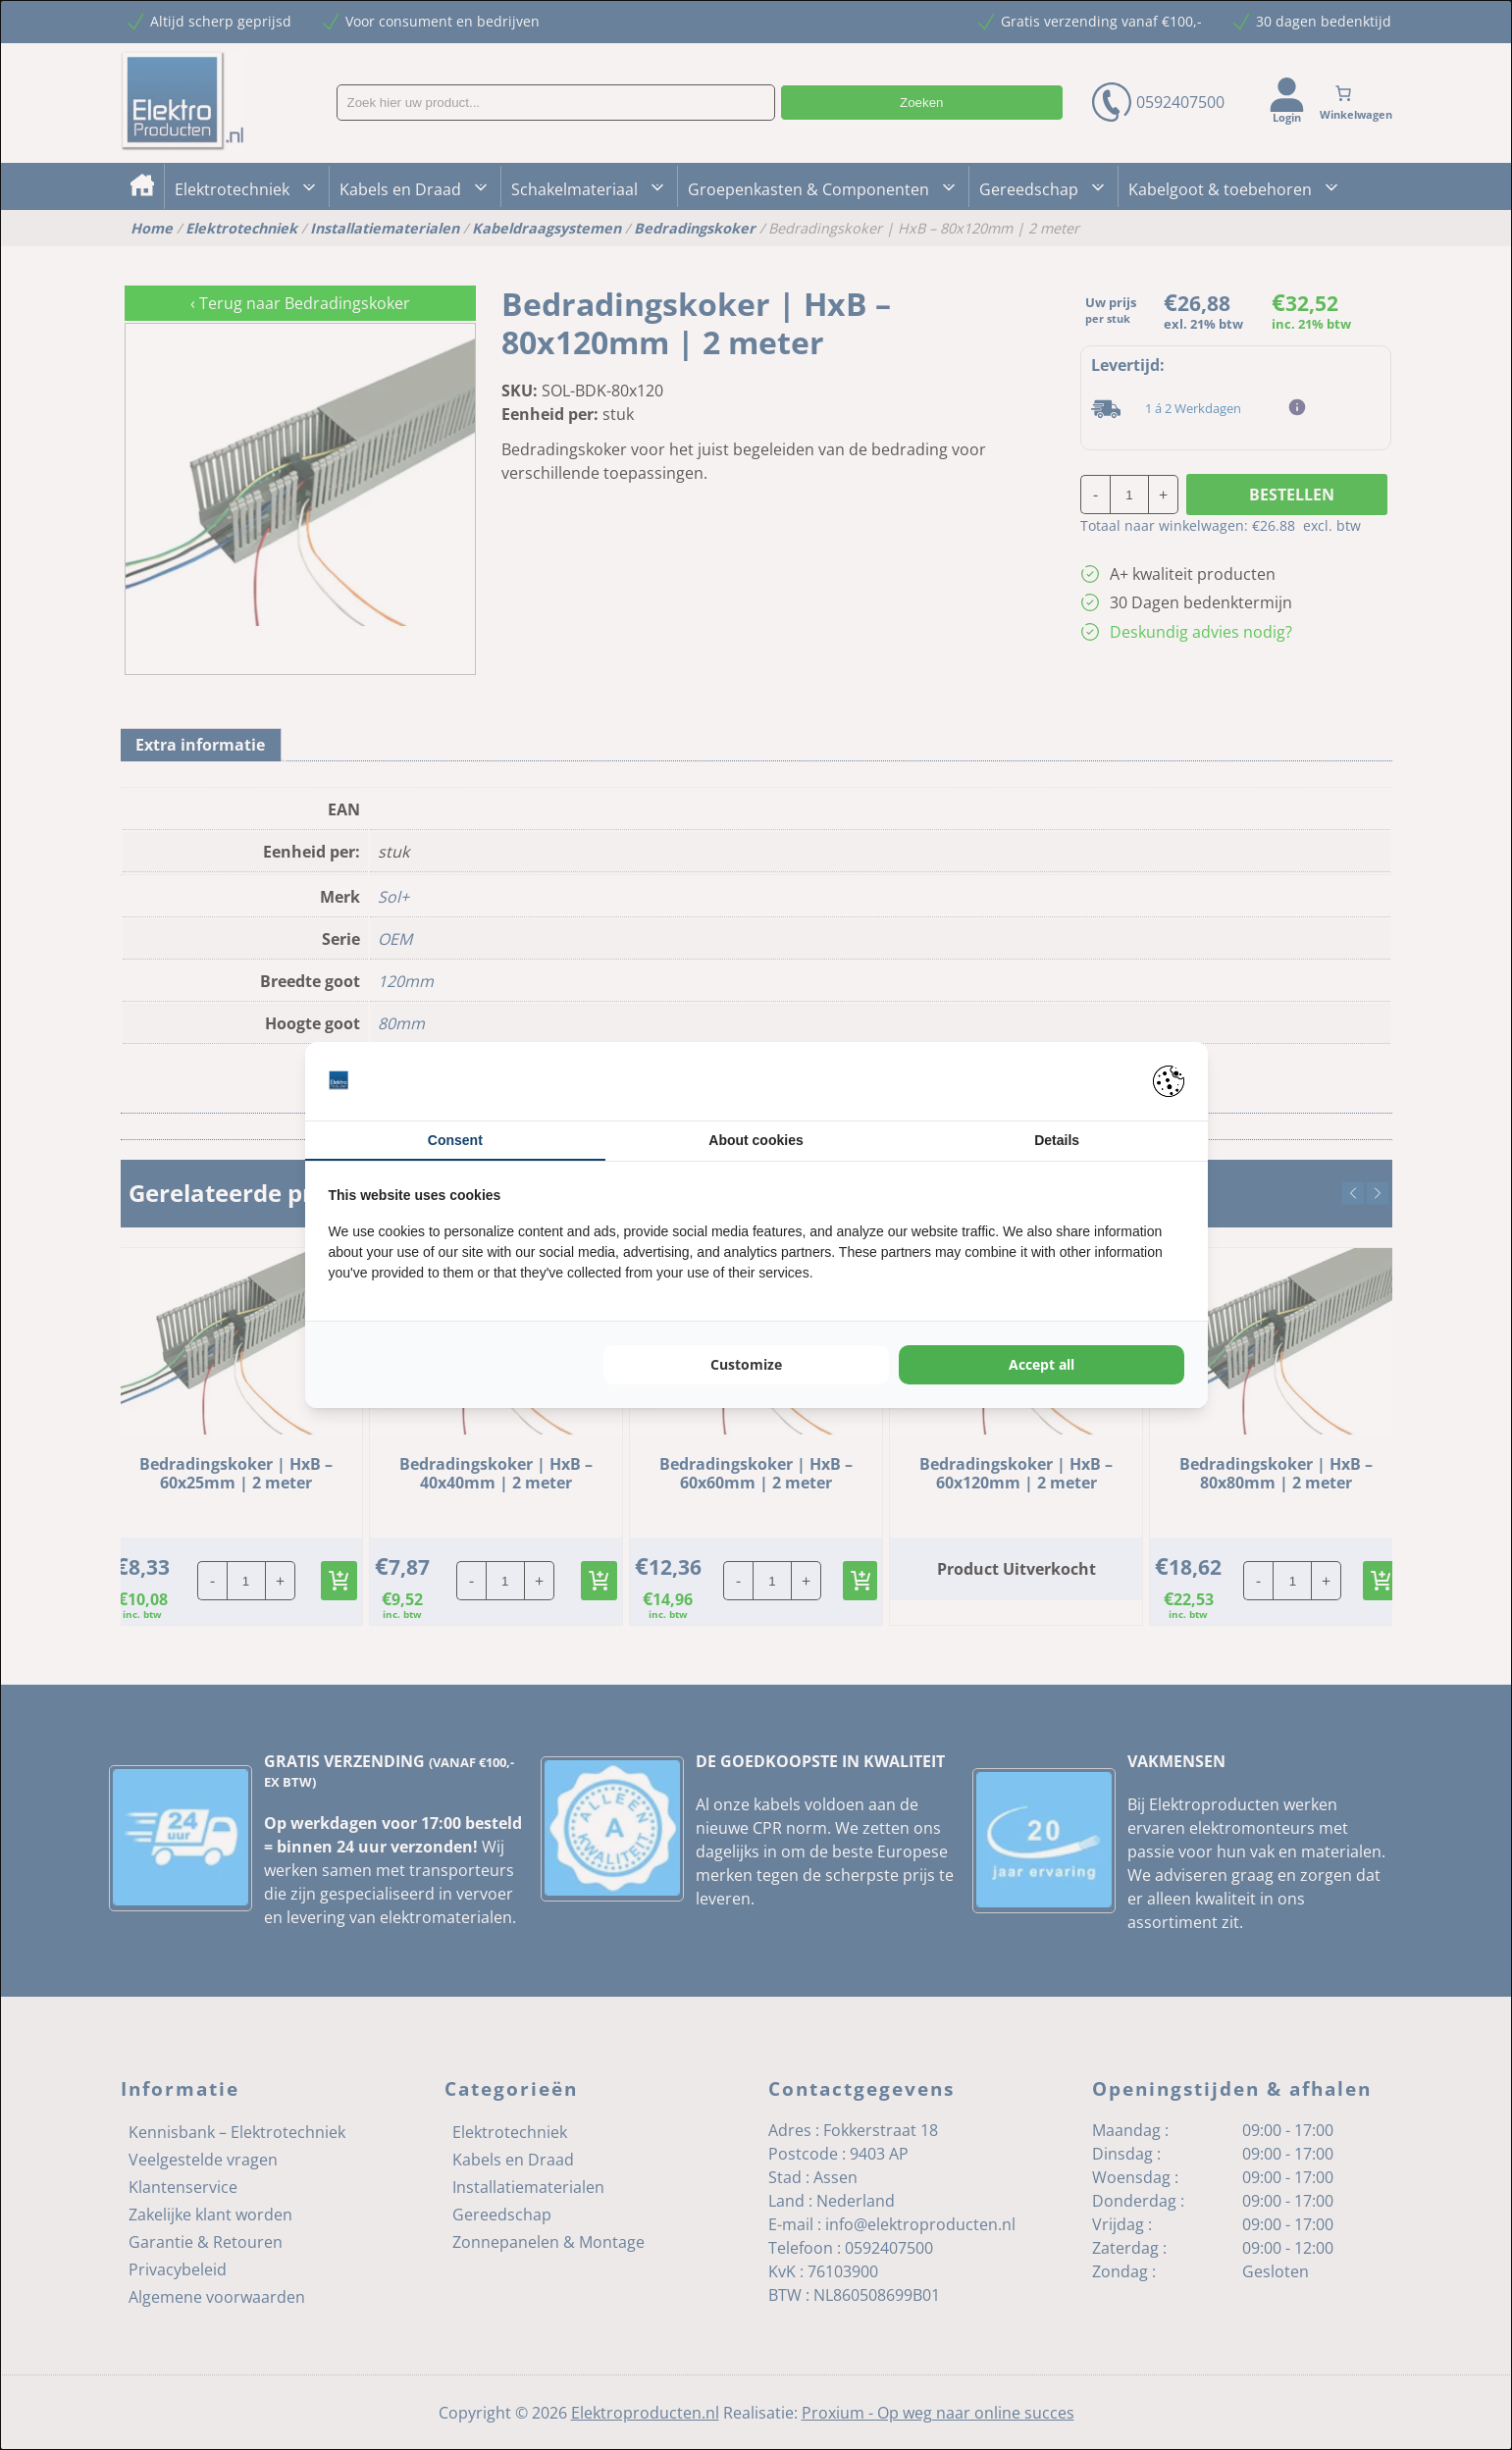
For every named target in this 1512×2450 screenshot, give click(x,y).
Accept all (1041, 1364)
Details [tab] (1056, 1140)
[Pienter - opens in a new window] (1168, 1081)
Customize (746, 1364)
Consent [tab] (455, 1140)
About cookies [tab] (755, 1140)
